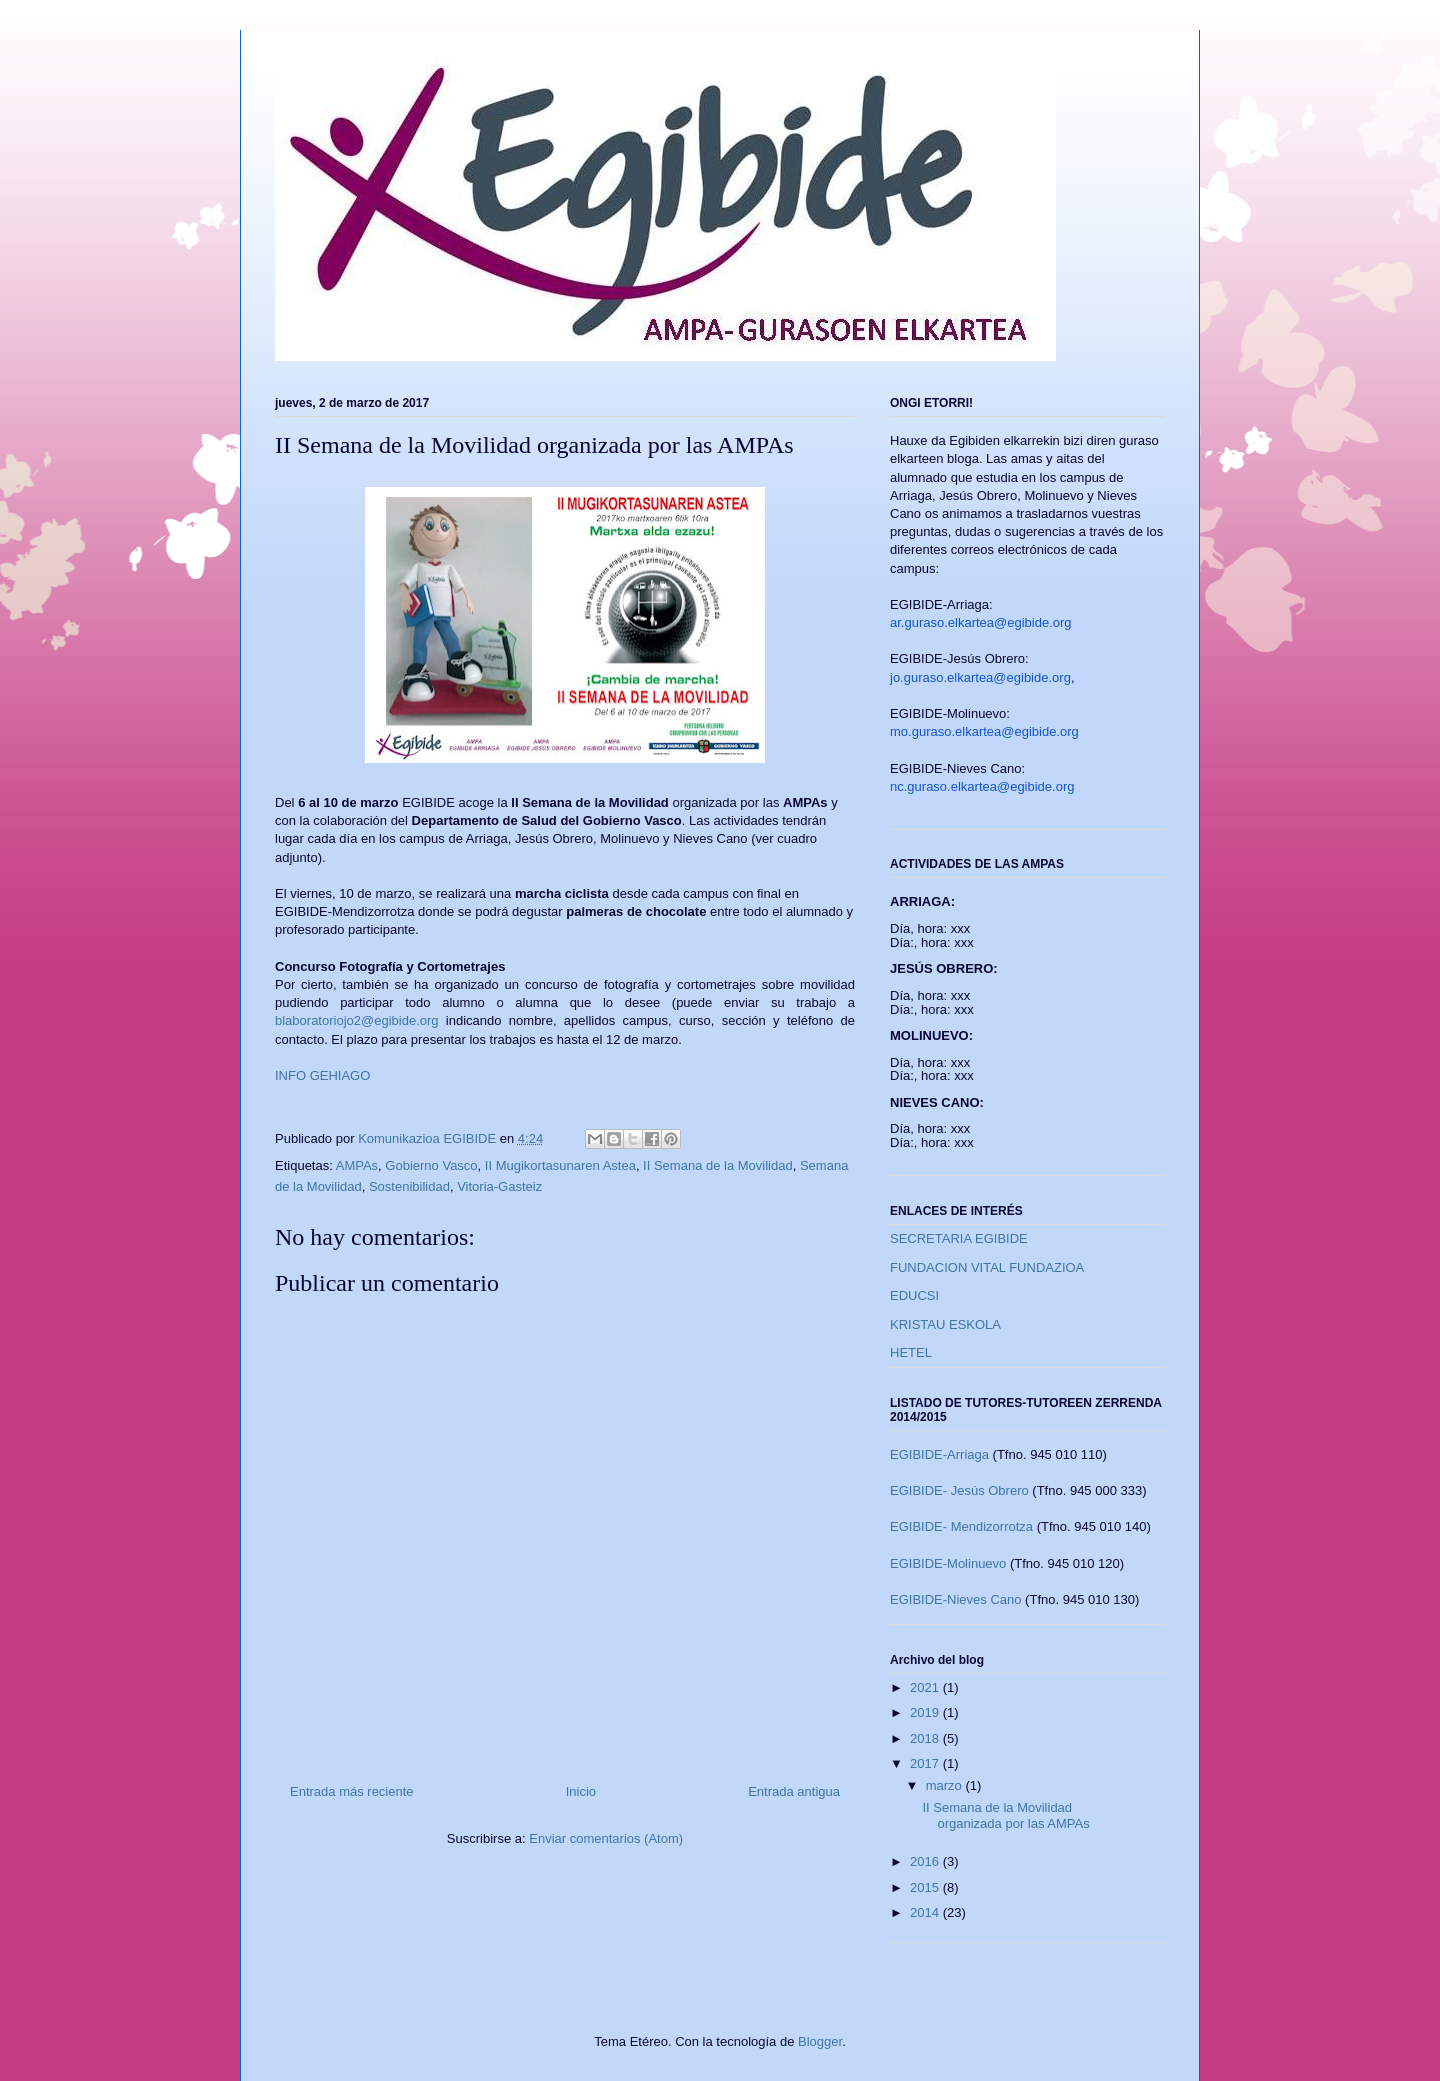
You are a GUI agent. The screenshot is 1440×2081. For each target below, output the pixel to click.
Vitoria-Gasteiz (499, 1186)
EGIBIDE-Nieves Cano (956, 1599)
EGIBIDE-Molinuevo (948, 1563)
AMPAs (357, 1165)
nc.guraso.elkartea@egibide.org (982, 786)
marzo (946, 1785)
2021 (926, 1687)
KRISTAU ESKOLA (945, 1324)
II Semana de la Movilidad (718, 1165)
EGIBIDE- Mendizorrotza (961, 1526)
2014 (926, 1912)
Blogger (820, 2041)
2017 (926, 1763)
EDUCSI (914, 1295)
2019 (926, 1712)
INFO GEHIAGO (322, 1075)
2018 (926, 1738)
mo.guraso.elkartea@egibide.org (984, 731)
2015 (926, 1887)
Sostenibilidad (409, 1186)
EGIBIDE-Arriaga (939, 1454)
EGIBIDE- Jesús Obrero (959, 1490)
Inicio (581, 1791)
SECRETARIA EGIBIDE (959, 1238)
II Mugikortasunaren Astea (560, 1165)
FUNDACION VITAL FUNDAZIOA (987, 1267)
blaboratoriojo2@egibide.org (357, 1020)
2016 (926, 1861)
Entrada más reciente (352, 1791)
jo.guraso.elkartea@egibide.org (980, 677)
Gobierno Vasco (431, 1165)
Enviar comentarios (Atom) (606, 1838)
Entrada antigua (794, 1791)
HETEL (911, 1352)
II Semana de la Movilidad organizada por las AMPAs (1005, 1815)
